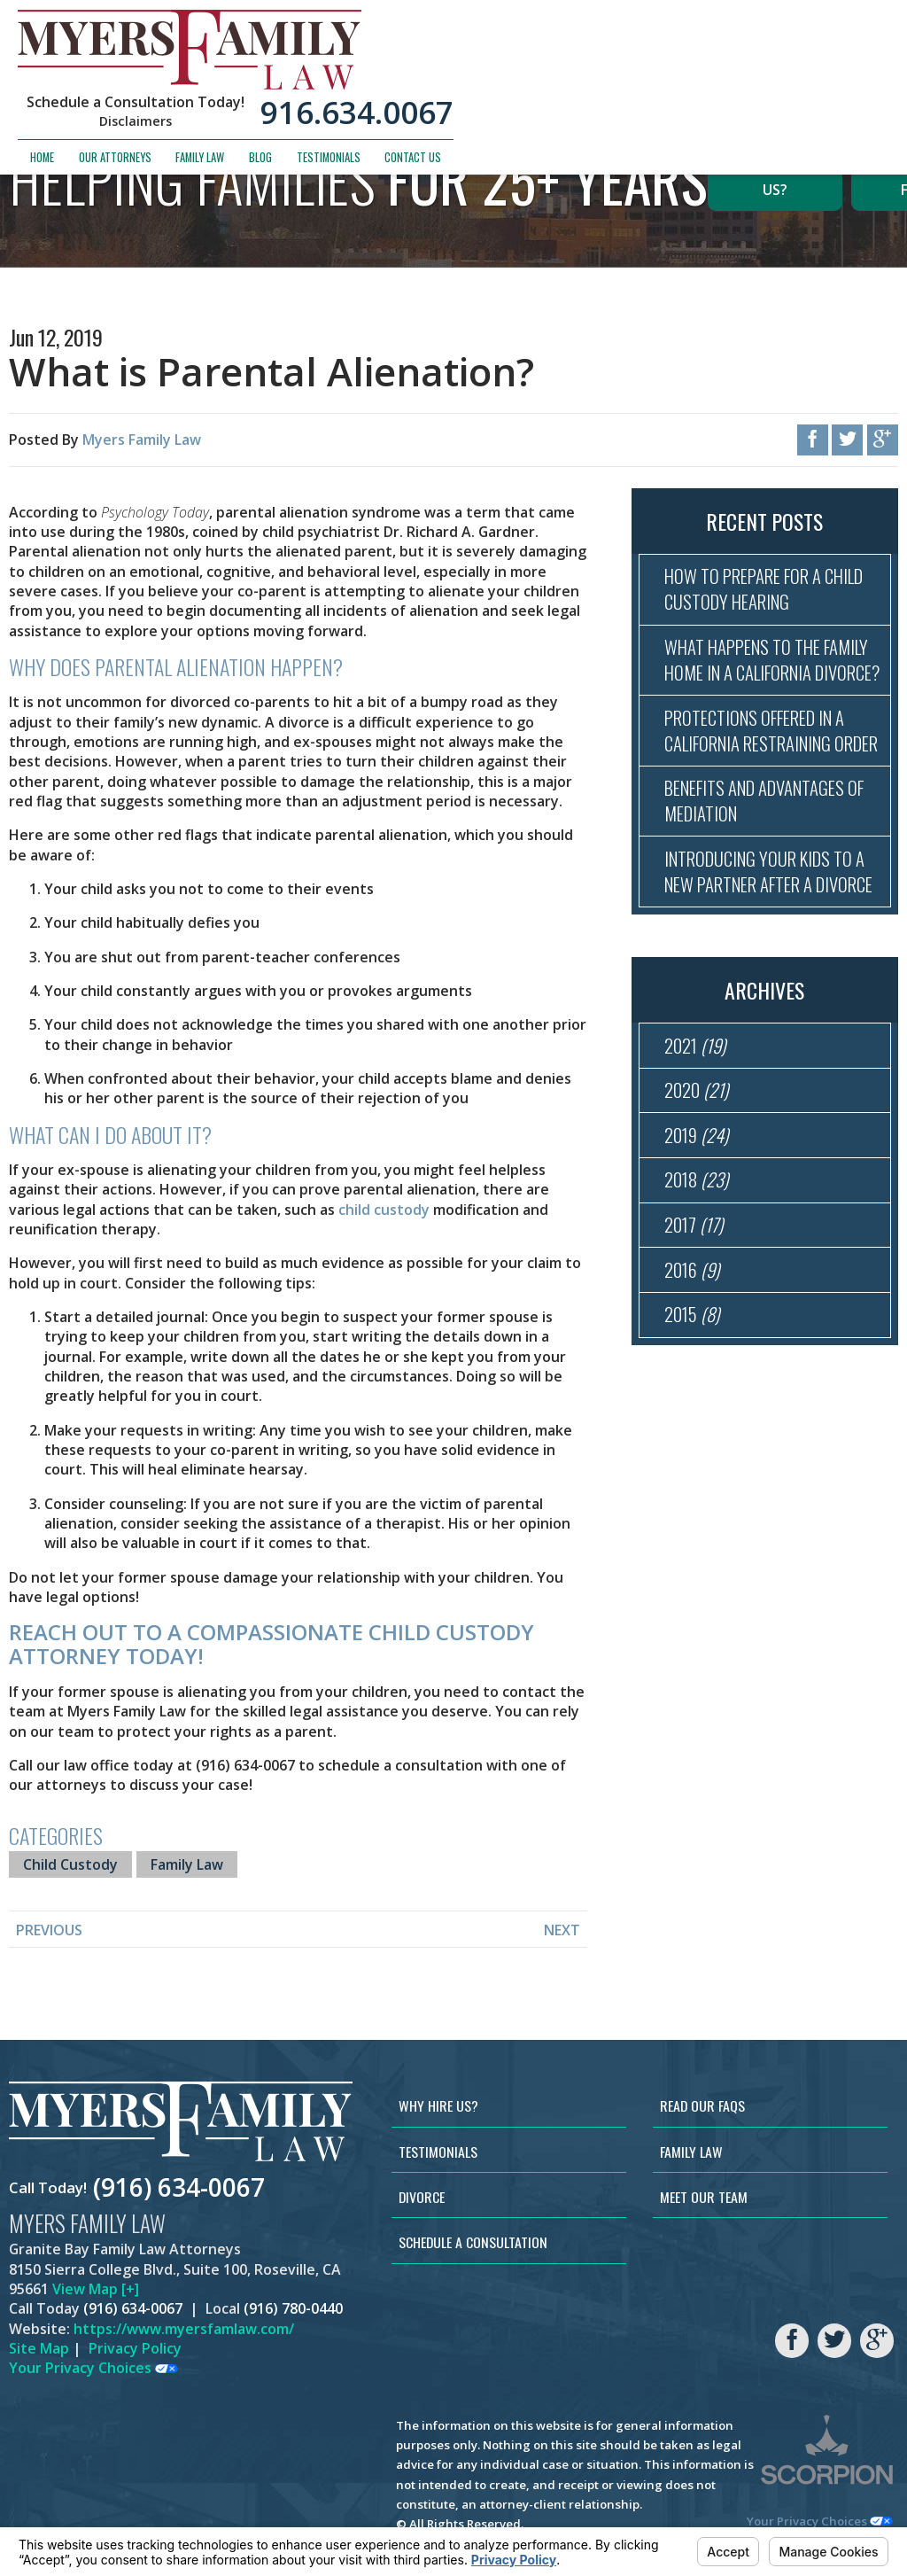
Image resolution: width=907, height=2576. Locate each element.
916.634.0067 (792, 33)
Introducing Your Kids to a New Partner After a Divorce (770, 951)
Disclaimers (571, 42)
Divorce (422, 2196)
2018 (697, 1281)
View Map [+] (95, 2289)
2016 (693, 1375)
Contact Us (848, 77)
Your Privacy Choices (93, 2368)
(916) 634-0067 (179, 2188)
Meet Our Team (704, 2196)
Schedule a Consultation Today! (571, 23)
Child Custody (70, 1864)
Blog (696, 77)
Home (478, 77)
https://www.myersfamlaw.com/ (184, 2329)
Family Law (635, 77)
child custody (384, 1209)
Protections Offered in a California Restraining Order (761, 778)
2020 (696, 1188)
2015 (693, 1422)
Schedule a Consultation (473, 2242)
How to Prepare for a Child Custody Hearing (770, 591)
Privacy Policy (135, 2348)
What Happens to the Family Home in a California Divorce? (772, 678)
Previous (49, 1930)
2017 (694, 1328)
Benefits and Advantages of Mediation (772, 864)
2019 (697, 1235)
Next (562, 1930)
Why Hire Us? (775, 179)
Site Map (39, 2348)
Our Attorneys (550, 77)
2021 (696, 1141)
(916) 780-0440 (293, 2308)
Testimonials (763, 77)
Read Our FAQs (702, 2105)
